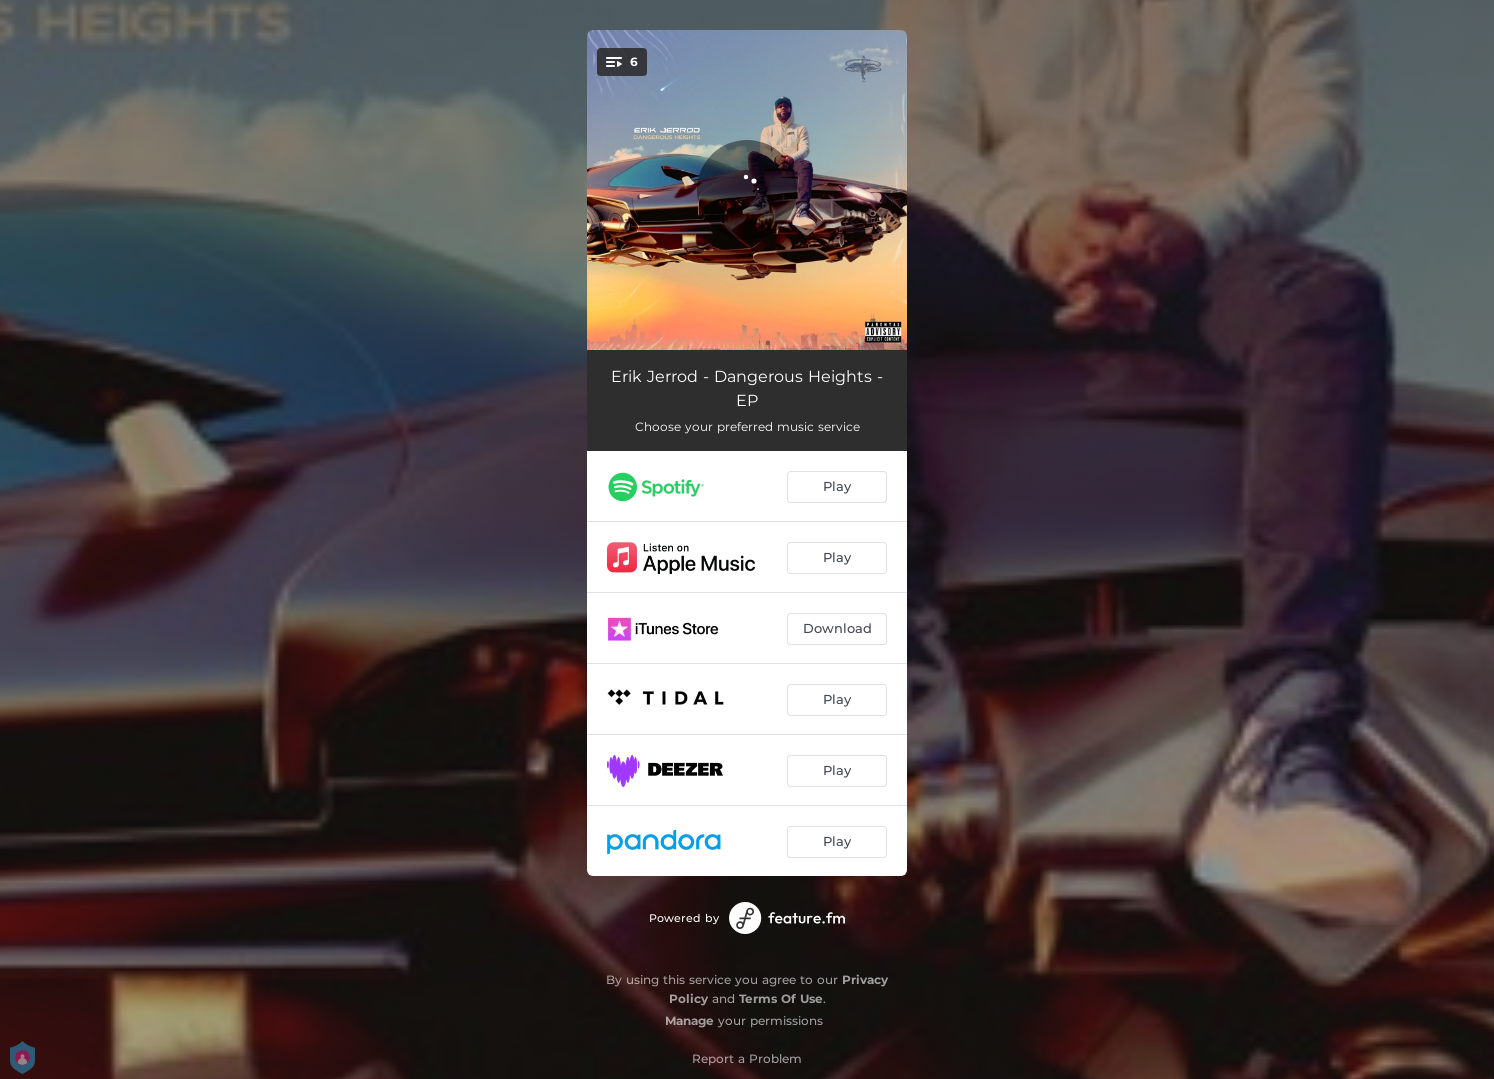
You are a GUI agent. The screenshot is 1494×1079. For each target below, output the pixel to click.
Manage (689, 1020)
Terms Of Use (781, 998)
